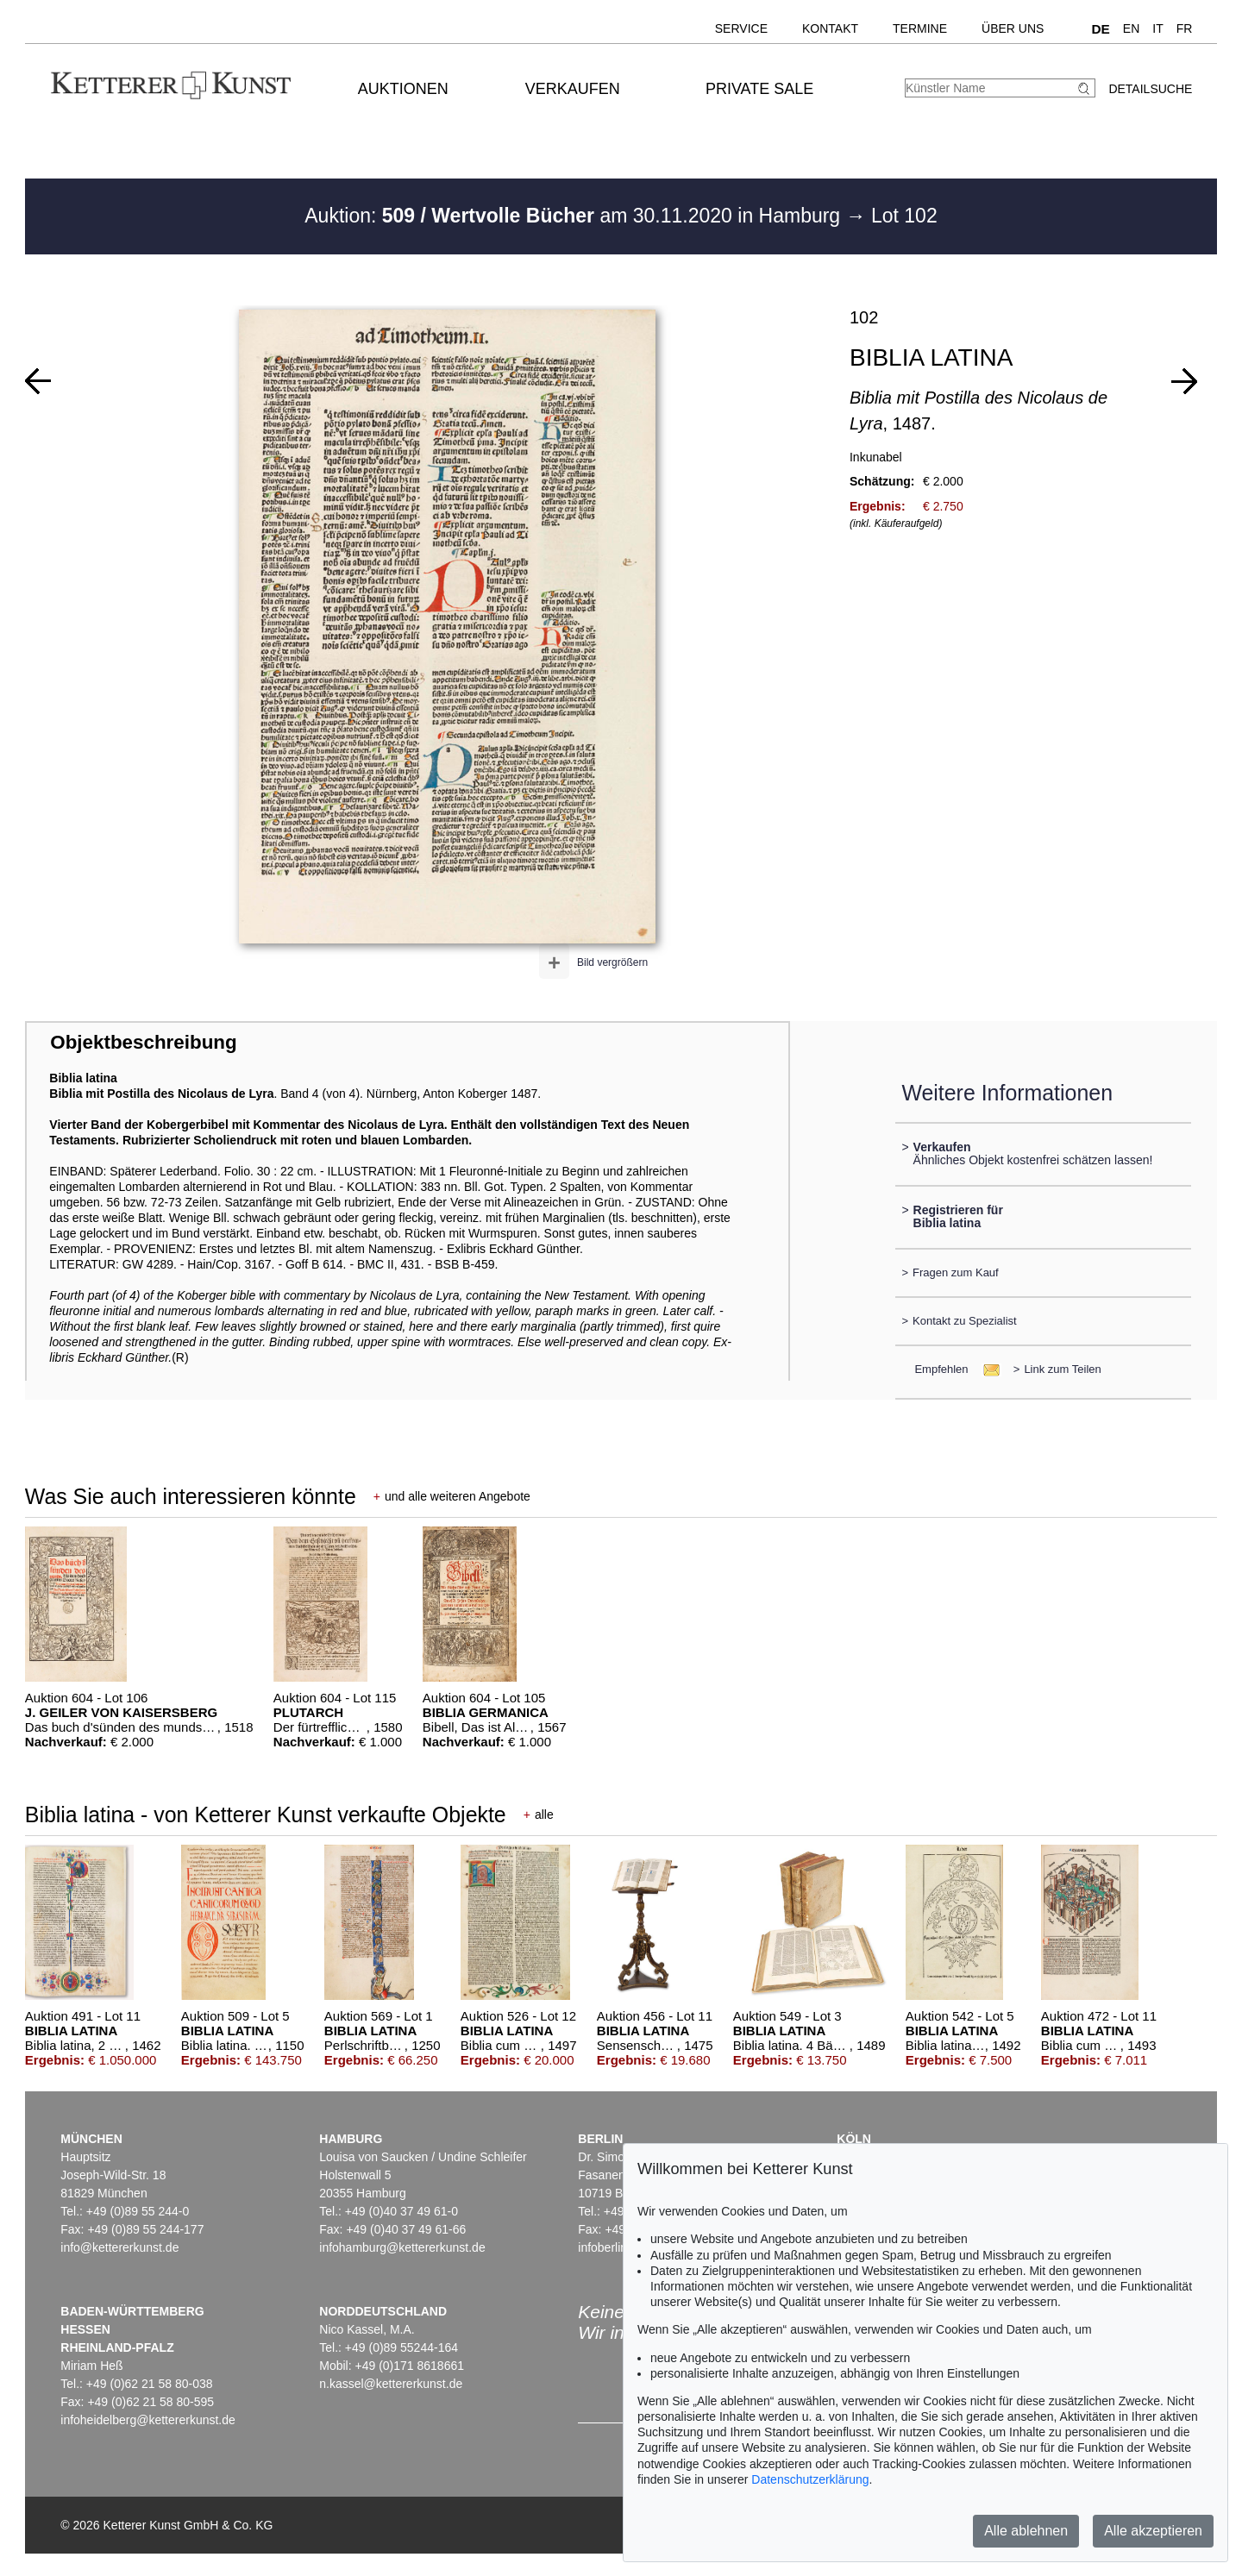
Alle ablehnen (1026, 2530)
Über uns (1013, 28)
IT (1157, 28)
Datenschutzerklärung (810, 2479)
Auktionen (403, 88)
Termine (920, 28)
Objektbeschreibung (143, 1042)
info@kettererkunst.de (119, 2247)
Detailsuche (1150, 89)
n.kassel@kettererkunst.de (390, 2384)
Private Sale (759, 88)
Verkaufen (572, 88)
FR (1184, 28)
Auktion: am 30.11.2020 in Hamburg (574, 215)
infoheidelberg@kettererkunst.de (147, 2420)
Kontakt (830, 28)
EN (1131, 28)
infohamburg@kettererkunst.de (402, 2247)
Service (741, 28)
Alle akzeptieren (1153, 2530)
